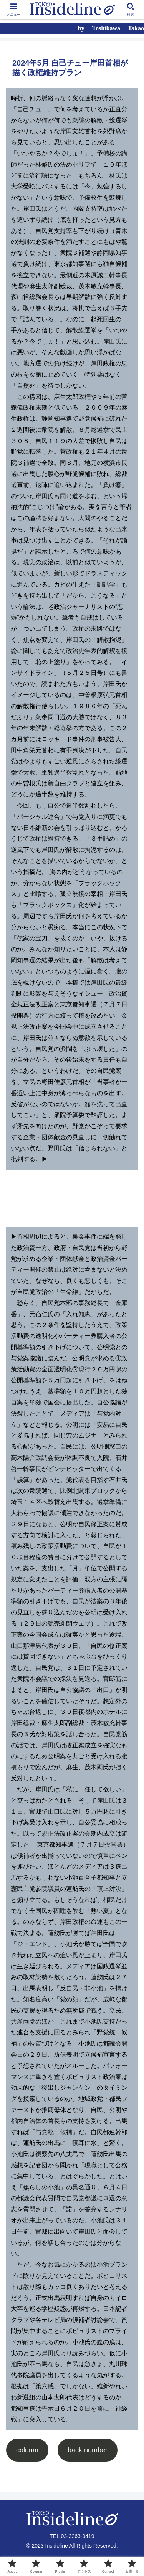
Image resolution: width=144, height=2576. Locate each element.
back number (88, 2450)
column (27, 2450)
